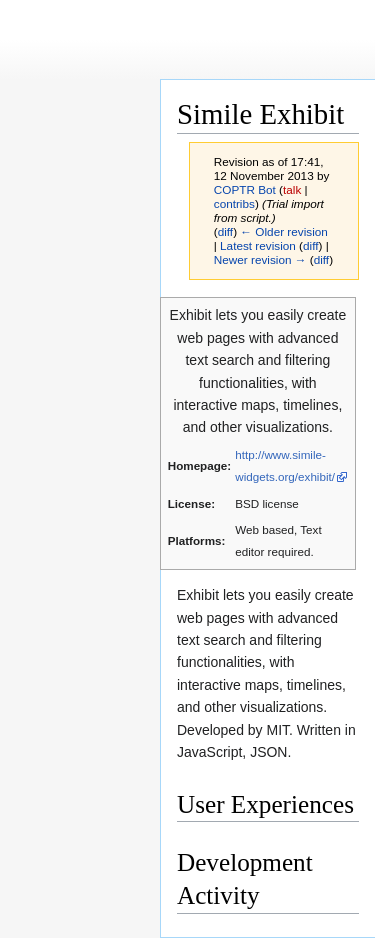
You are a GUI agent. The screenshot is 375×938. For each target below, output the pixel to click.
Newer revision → (260, 259)
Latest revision (258, 245)
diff (225, 231)
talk (292, 189)
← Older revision (284, 231)
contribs (234, 203)
